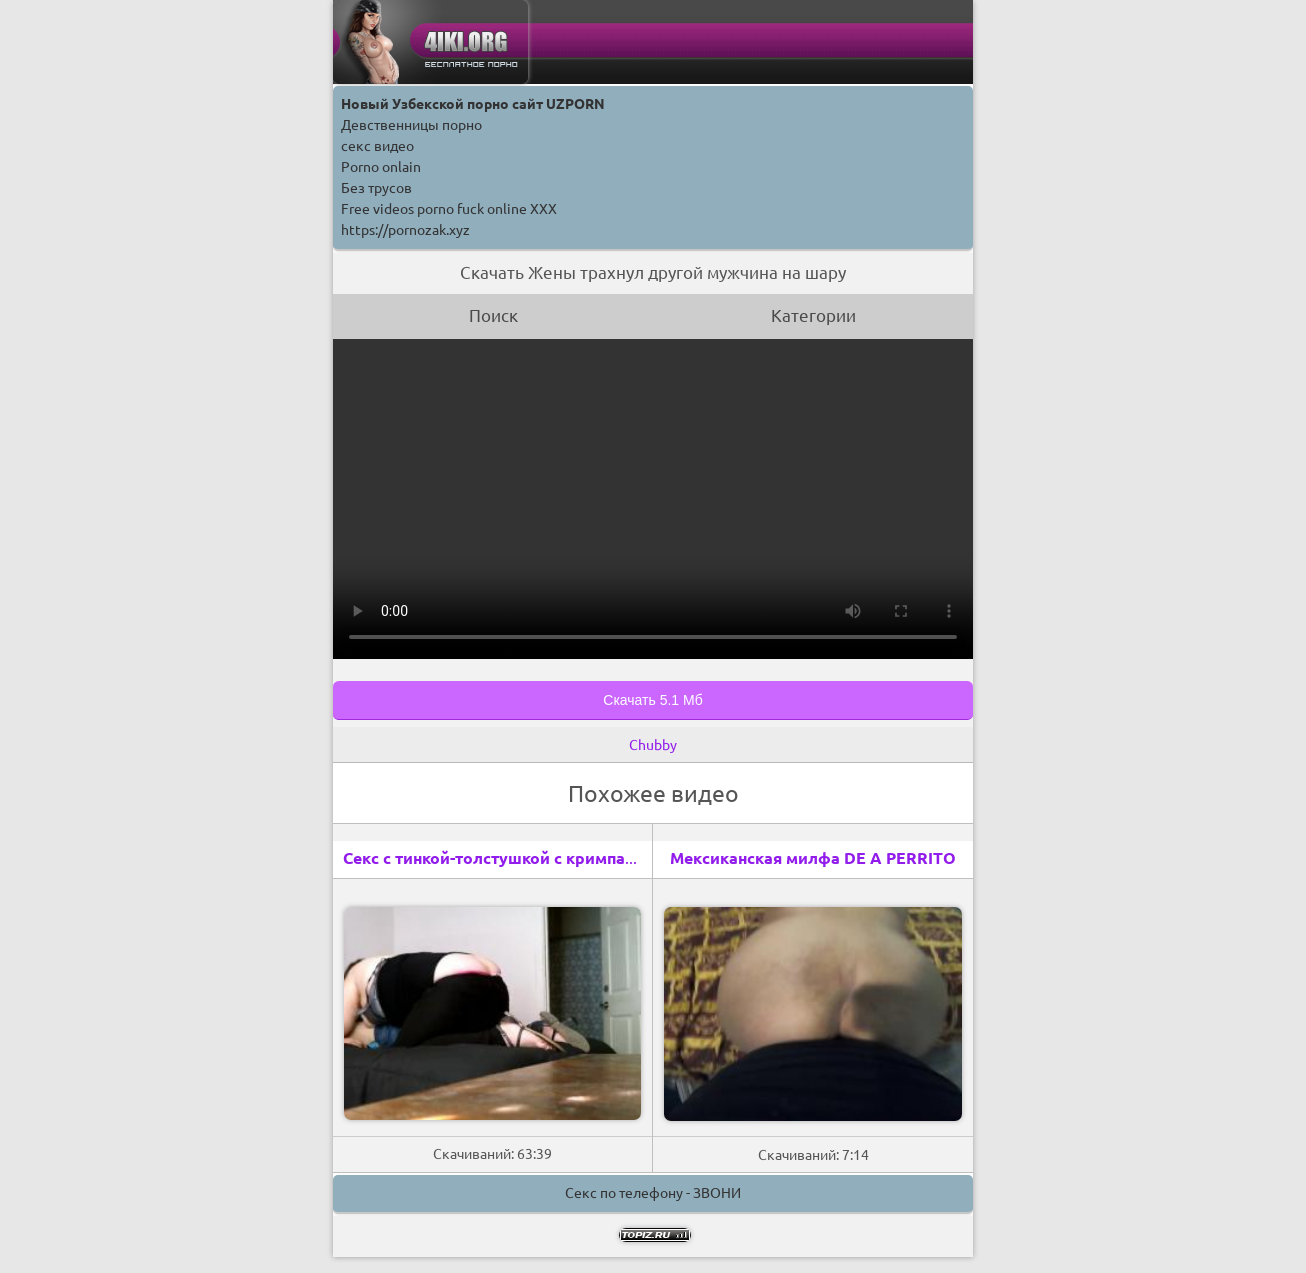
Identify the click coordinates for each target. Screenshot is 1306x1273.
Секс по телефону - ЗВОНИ (653, 1193)
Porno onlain (381, 167)
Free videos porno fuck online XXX (449, 209)
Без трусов (376, 188)
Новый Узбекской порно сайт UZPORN (473, 104)
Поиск (493, 315)
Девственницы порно (411, 125)
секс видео (377, 146)
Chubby (653, 745)
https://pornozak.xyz (405, 230)
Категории (813, 315)
